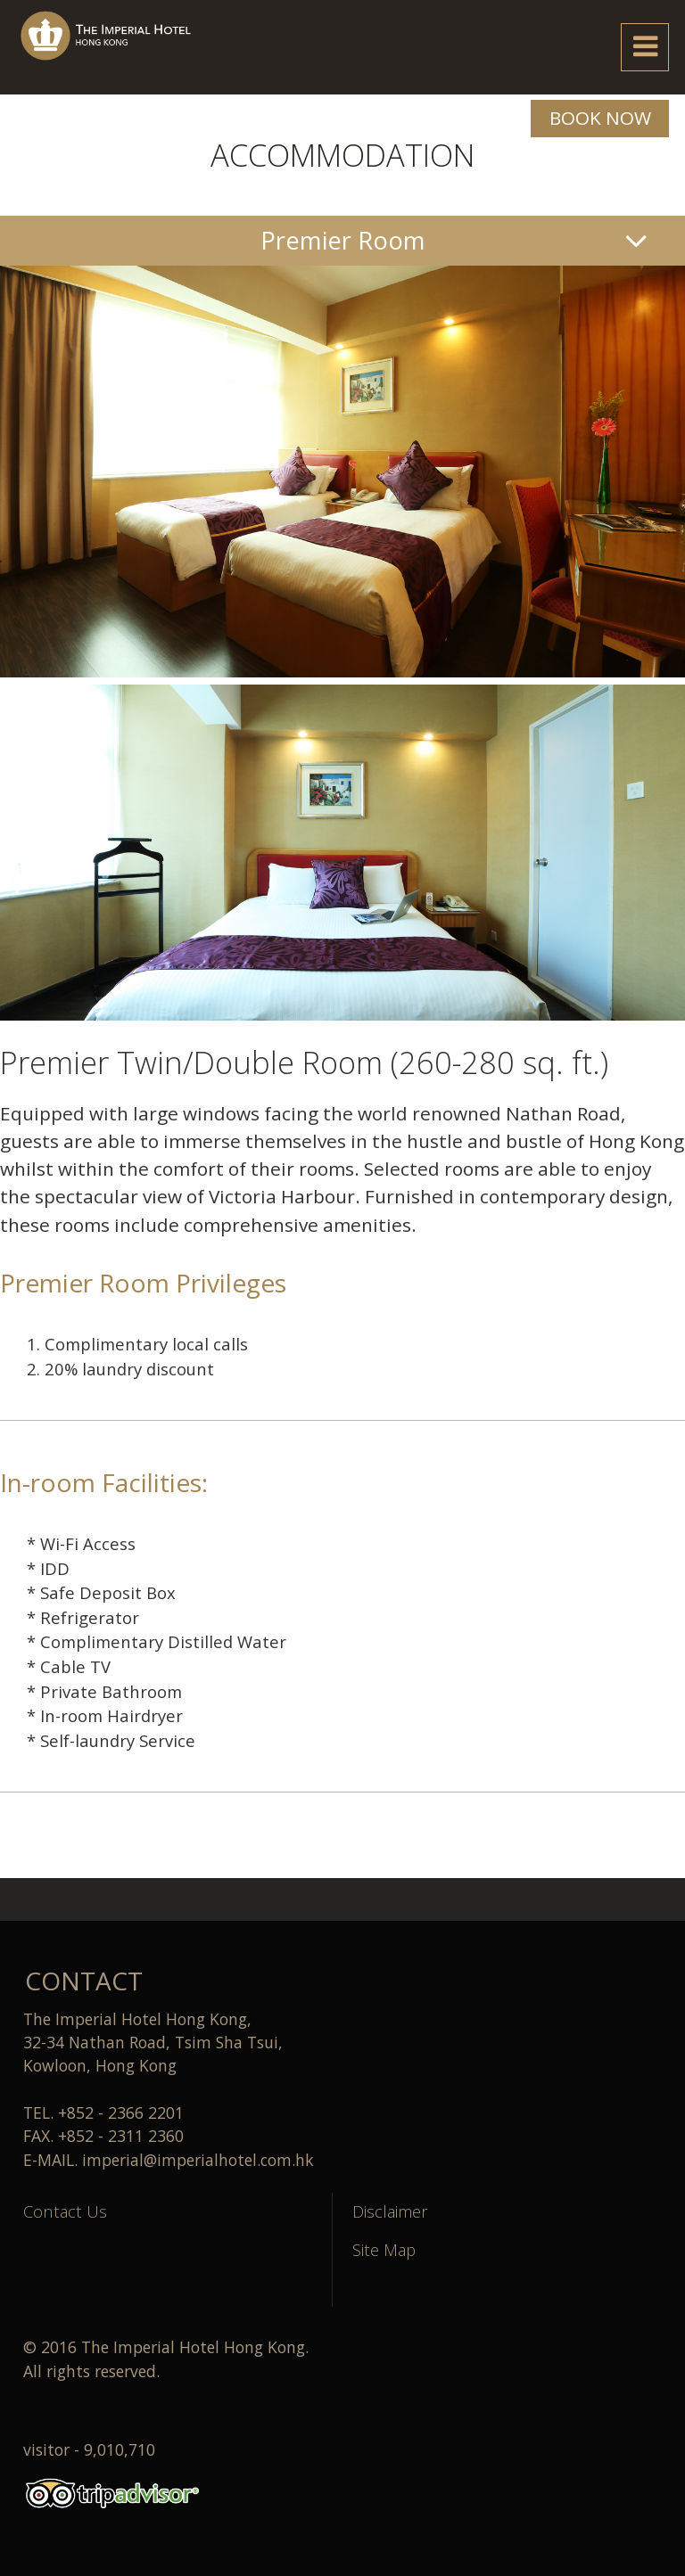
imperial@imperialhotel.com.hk (198, 2159)
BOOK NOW (600, 117)
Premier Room (342, 240)
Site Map (384, 2249)
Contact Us (65, 2211)
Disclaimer (390, 2211)
